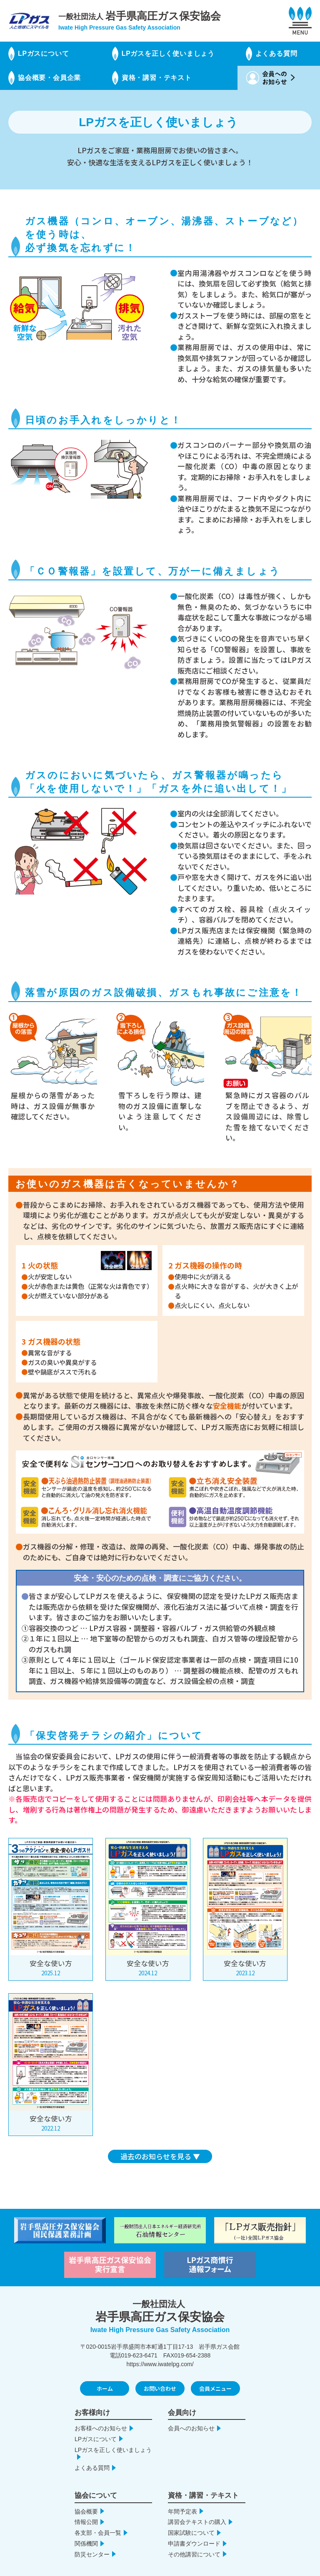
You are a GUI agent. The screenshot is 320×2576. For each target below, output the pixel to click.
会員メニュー (215, 2374)
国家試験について (191, 2518)
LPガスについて (43, 53)
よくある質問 (276, 53)
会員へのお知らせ (191, 2413)
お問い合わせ (160, 2374)
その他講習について (194, 2539)
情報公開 (86, 2507)
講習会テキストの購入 (197, 2507)
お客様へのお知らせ (101, 2413)
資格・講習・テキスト (157, 77)
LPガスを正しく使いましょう (168, 53)
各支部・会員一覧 (98, 2518)
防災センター (92, 2539)
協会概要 (86, 2496)
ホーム (105, 2374)
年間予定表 (182, 2496)
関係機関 (86, 2529)
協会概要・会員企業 (49, 77)
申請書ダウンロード (194, 2529)
